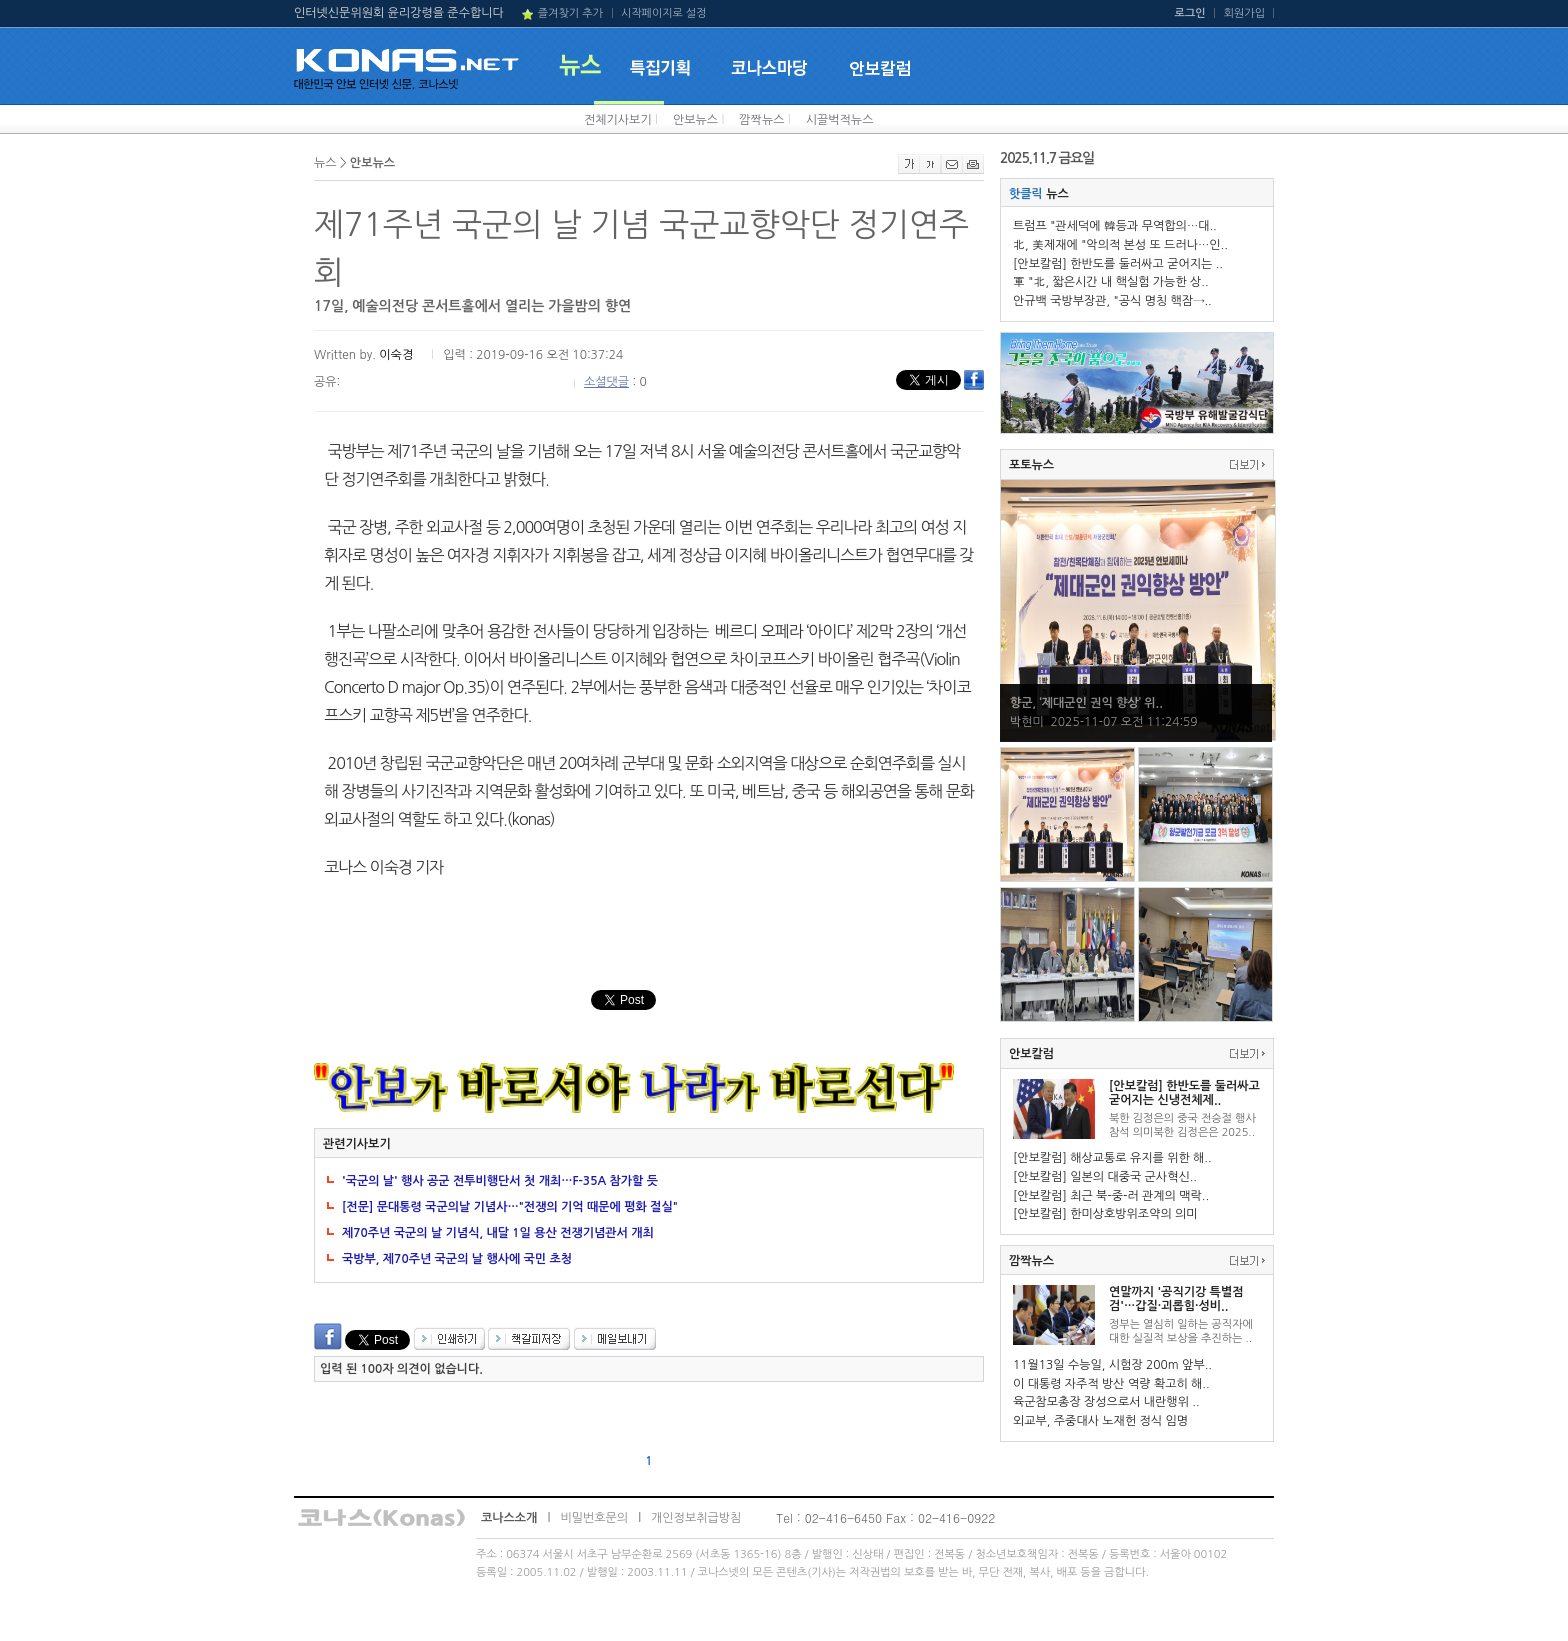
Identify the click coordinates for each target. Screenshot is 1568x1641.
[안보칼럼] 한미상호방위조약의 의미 (1105, 1214)
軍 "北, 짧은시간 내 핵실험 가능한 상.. (1111, 282)
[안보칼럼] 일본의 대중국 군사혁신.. (1105, 1177)
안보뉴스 (695, 120)
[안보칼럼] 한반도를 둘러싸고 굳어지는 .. (1118, 264)
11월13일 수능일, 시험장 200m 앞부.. (1112, 1365)
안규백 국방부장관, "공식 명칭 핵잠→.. (1112, 301)
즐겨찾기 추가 (570, 13)
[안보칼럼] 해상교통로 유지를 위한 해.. (1112, 1158)
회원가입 (1244, 13)
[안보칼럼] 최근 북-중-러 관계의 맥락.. (1111, 1196)
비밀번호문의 (594, 1518)
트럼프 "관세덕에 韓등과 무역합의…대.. (1115, 226)
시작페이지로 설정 (664, 13)
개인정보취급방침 (696, 1518)
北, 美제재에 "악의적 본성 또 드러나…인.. (1120, 245)
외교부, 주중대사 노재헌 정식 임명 (1100, 1421)
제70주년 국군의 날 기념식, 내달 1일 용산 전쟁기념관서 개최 (498, 1233)
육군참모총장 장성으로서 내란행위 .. (1106, 1402)
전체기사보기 (618, 120)
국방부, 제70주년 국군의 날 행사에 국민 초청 (457, 1259)
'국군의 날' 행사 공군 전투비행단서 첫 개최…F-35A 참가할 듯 (500, 1181)
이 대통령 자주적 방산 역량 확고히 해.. (1111, 1384)
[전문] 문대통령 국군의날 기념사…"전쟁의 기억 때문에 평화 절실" (510, 1207)
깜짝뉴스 (761, 120)
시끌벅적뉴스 (840, 120)
